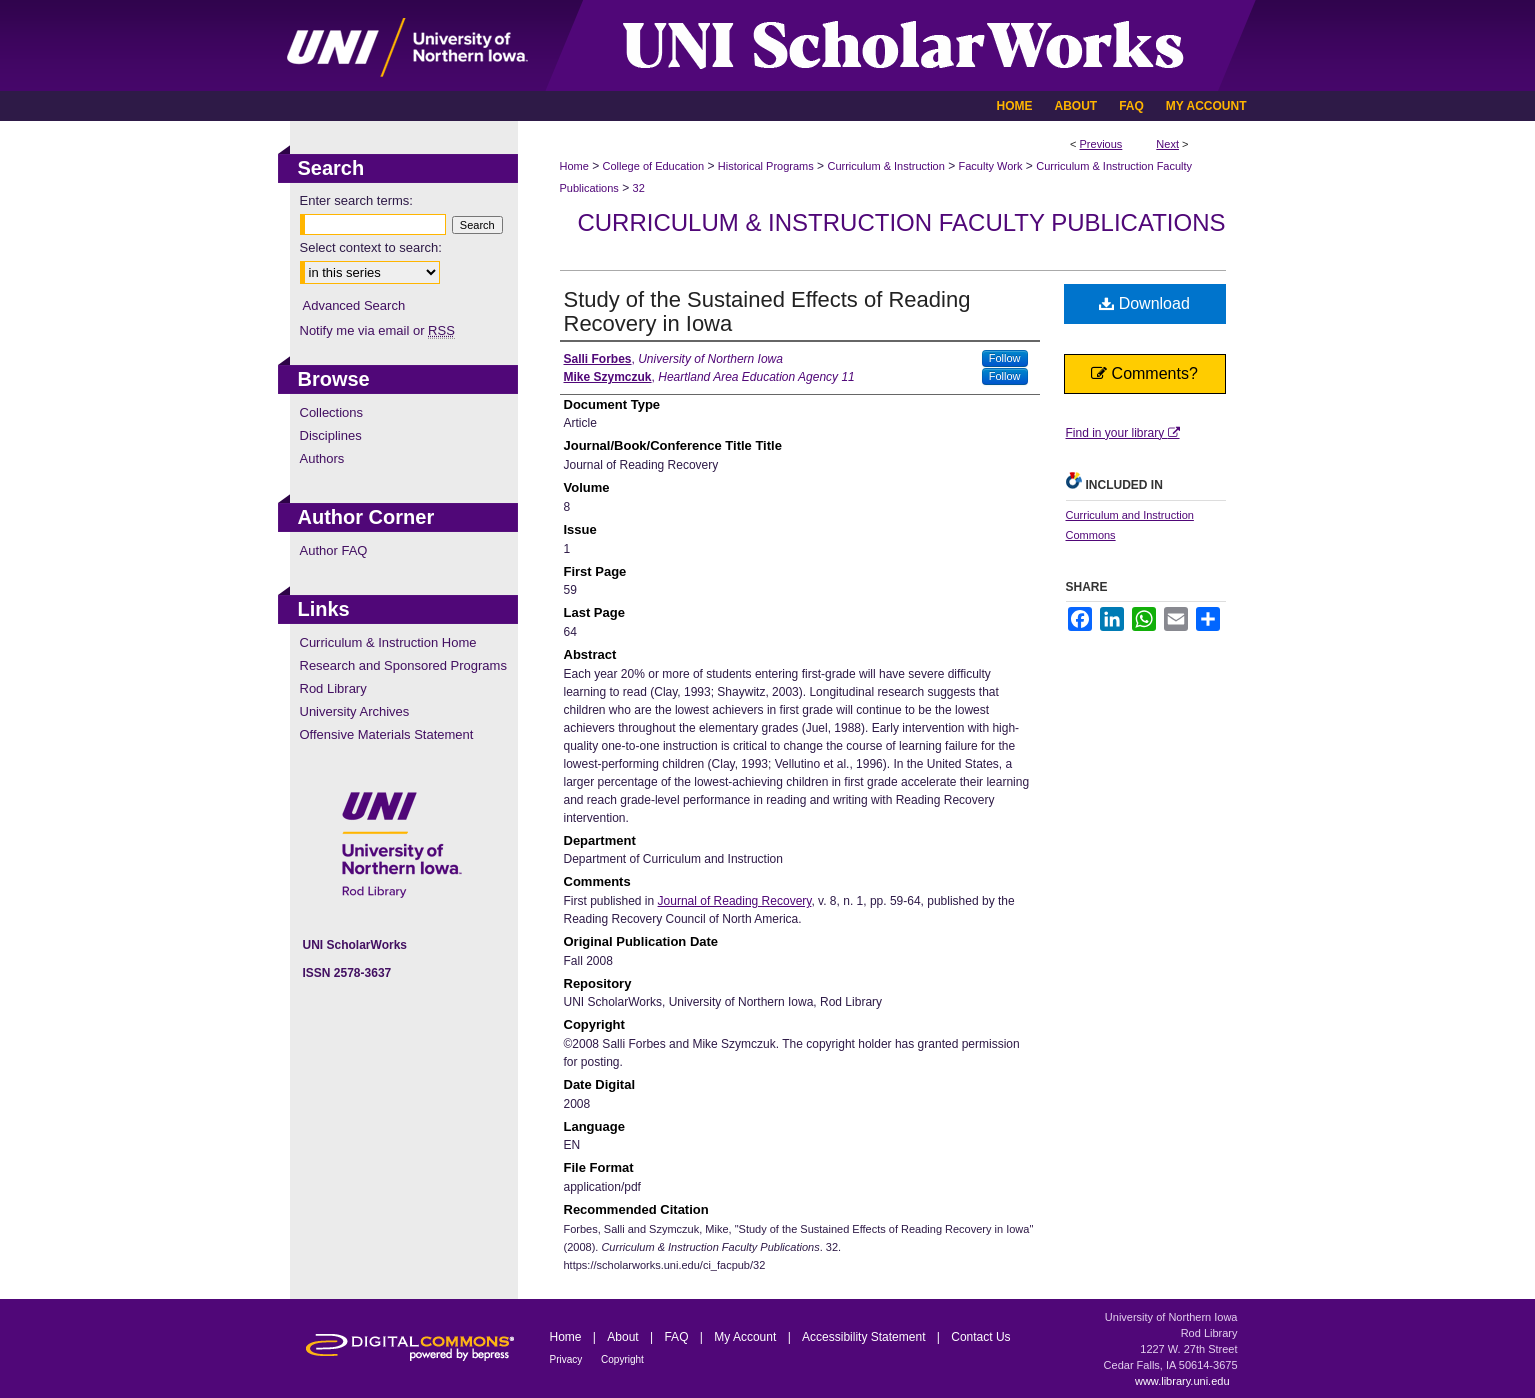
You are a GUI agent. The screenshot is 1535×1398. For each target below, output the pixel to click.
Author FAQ (334, 550)
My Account (746, 1337)
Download (1144, 303)
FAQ (677, 1337)
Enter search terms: (356, 200)
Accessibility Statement (865, 1337)
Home (574, 166)
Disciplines (331, 435)
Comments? (1144, 373)
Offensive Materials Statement (387, 734)
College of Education (654, 166)
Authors (322, 458)
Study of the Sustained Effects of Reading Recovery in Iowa (767, 311)
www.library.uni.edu (1182, 1381)
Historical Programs (766, 166)
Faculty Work (991, 166)
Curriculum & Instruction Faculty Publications (901, 222)
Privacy (568, 1359)
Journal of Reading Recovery (735, 901)
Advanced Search (354, 305)
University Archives (355, 711)
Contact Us (980, 1337)
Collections (332, 412)
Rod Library (333, 688)
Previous (1101, 144)
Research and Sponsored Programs (403, 665)
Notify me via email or (377, 330)
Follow (1005, 358)
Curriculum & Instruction (885, 166)
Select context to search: (371, 247)
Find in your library (1123, 433)
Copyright (622, 1359)
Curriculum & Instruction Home (388, 642)
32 (639, 188)
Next (1167, 144)
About (624, 1337)
